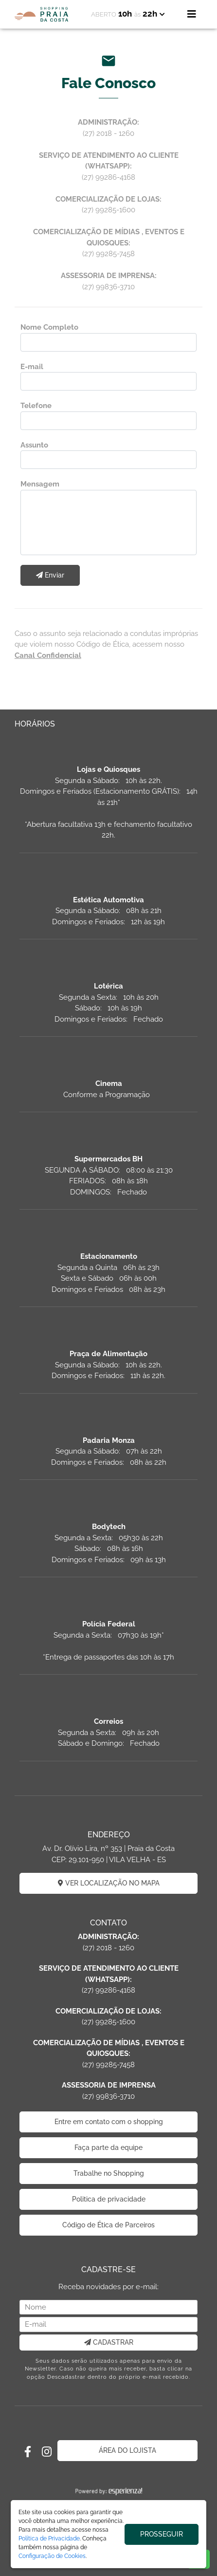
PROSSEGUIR (161, 2534)
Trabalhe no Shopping (108, 2173)
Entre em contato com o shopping (108, 2122)
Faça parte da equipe (108, 2147)
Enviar (50, 575)
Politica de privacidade (108, 2199)
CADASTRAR (108, 2342)
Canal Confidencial (48, 655)
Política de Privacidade (49, 2538)
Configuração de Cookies (52, 2556)
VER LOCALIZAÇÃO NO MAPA (109, 1883)
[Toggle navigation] (191, 14)
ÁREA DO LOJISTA (127, 2450)
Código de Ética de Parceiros (108, 2225)
